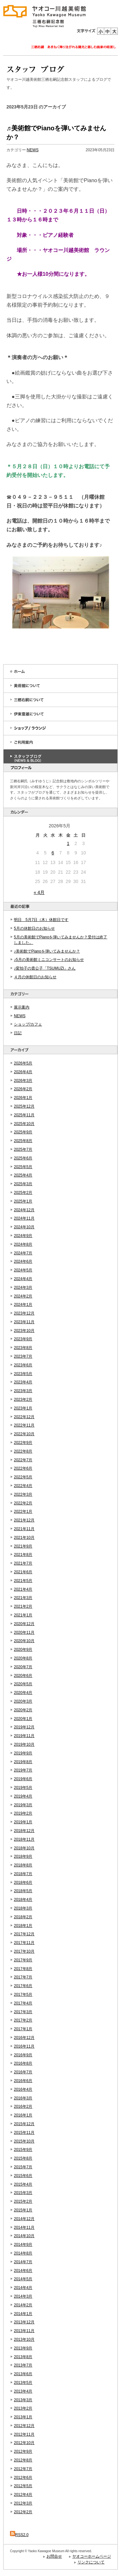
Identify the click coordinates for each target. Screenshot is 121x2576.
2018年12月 (24, 1830)
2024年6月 (23, 1261)
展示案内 (21, 1007)
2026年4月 (23, 1072)
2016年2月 (23, 2106)
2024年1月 (23, 1304)
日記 (18, 1033)
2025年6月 (23, 1158)
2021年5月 (23, 1580)
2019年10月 (24, 1744)
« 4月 (39, 892)
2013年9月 (23, 2348)
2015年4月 (23, 2184)
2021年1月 (23, 1615)
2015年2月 (23, 2201)
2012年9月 (23, 2451)
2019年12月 (24, 1727)
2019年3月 (23, 1805)
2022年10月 (24, 1434)
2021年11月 (24, 1529)
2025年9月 (23, 1132)
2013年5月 (23, 2382)
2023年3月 (23, 1391)
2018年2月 (23, 1917)
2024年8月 (23, 1244)
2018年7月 (23, 1874)
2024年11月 (24, 1218)
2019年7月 (23, 1770)
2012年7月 (23, 2469)
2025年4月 (23, 1175)
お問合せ (54, 2556)
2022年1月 (23, 1511)
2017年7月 (23, 1977)
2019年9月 (23, 1753)
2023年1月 (23, 1408)
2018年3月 (23, 1908)
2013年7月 (23, 2365)
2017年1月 (23, 2029)
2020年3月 (23, 1701)
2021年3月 (23, 1597)
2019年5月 (23, 1787)
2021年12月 (24, 1520)
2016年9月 (23, 2055)
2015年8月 (23, 2158)
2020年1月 (23, 1718)
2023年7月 (23, 1356)
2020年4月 (23, 1692)
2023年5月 (23, 1374)
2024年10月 (24, 1227)
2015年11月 (24, 2132)
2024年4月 (23, 1279)
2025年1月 (23, 1201)
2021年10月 (24, 1537)
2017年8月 (23, 1969)
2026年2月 (23, 1089)
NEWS (19, 1016)
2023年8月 (23, 1347)
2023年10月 (24, 1330)
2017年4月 (23, 2003)
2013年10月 (24, 2339)
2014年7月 (23, 2262)
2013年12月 (24, 2322)
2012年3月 (23, 2503)
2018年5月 (23, 1891)
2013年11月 (24, 2331)
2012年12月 (24, 2425)
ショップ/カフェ (28, 1024)
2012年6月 (23, 2477)
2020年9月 (23, 1649)
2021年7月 (23, 1563)
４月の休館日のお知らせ (35, 977)
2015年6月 (23, 2175)
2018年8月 (23, 1865)
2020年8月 (23, 1658)
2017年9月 (23, 1960)
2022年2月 (23, 1503)
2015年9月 (23, 2149)
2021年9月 (23, 1546)
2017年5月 (23, 1994)
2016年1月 (23, 2115)
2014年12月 (24, 2219)
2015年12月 (24, 2124)
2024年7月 (23, 1253)
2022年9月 (23, 1442)
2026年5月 (23, 1063)
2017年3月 (23, 2012)
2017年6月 (23, 1986)
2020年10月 (24, 1641)
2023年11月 (24, 1322)
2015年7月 (23, 2167)
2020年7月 (23, 1667)
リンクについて (91, 2562)
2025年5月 (23, 1167)
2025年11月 (24, 1115)
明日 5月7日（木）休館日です (41, 919)
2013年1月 (23, 2417)
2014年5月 (23, 2279)
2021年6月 (23, 1572)
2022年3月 (23, 1494)
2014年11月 (24, 2227)
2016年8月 (23, 2063)
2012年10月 (24, 2443)
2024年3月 (23, 1287)
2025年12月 (24, 1106)
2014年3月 (23, 2296)
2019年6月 (23, 1779)
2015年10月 (24, 2141)
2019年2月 (23, 1813)
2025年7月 (23, 1149)
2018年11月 (24, 1839)
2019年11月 (24, 1736)
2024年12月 (24, 1210)
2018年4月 (23, 1899)
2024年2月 (23, 1296)
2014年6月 (23, 2270)
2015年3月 (23, 2192)
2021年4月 (23, 1589)
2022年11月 (24, 1425)
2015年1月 (23, 2210)
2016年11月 (24, 2046)
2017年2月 (23, 2020)
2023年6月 (23, 1365)
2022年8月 (23, 1451)
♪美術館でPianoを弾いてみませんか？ (47, 951)
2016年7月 (23, 2072)
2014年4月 (23, 2287)
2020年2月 (23, 1710)
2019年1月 (23, 1822)
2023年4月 (23, 1382)
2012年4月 (23, 2494)
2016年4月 (23, 2089)
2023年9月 (23, 1339)
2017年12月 (24, 1934)
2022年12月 (24, 1417)
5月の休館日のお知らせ (34, 928)
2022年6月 (23, 1468)
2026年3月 (23, 1080)
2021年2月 (23, 1606)
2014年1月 (23, 2313)
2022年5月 (23, 1477)
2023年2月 (23, 1399)
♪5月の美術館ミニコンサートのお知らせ (49, 959)
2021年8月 (23, 1554)
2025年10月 (24, 1123)
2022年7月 (23, 1460)
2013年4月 (23, 2391)
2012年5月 (23, 2486)
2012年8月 (23, 2460)
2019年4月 (23, 1796)
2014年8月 (23, 2253)
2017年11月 (24, 1942)
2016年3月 (23, 2098)
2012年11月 (24, 2434)
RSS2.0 (19, 2535)
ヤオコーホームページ (91, 2556)
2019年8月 (23, 1762)
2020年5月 (23, 1684)
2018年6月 (23, 1882)
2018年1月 (23, 1925)
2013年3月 (23, 2400)
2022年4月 (23, 1485)
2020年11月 (24, 1632)
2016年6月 (23, 2080)
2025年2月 (23, 1192)
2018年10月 (24, 1848)
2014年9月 (23, 2244)
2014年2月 (23, 2305)
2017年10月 (24, 1951)
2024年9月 (23, 1235)
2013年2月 (23, 2408)
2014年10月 (24, 2236)
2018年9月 (23, 1856)
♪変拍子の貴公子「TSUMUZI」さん (45, 968)
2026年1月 (23, 1097)
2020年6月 (23, 1675)
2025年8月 (23, 1141)
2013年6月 (23, 2374)
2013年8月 (23, 2357)
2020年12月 (24, 1624)
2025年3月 (23, 1184)
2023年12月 (24, 1313)
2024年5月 (23, 1270)
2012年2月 (23, 2512)
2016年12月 (24, 2037)
